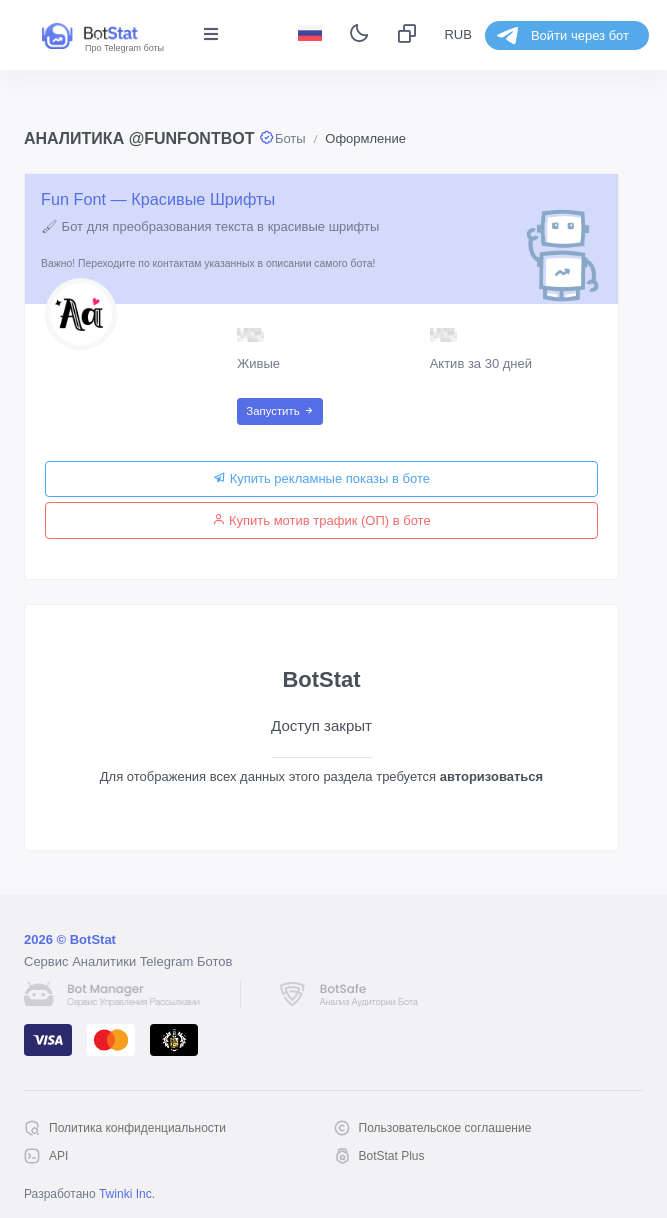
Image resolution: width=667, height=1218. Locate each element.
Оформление (365, 138)
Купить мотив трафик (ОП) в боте (321, 520)
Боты (290, 138)
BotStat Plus (392, 1156)
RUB (457, 34)
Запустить (279, 411)
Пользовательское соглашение (445, 1128)
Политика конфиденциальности (137, 1128)
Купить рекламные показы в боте (321, 478)
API (58, 1156)
